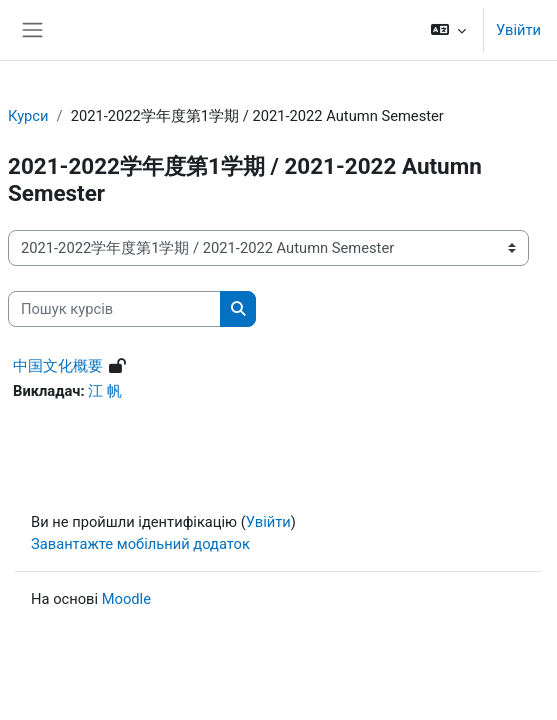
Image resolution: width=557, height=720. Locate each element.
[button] (448, 30)
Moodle (126, 599)
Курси (28, 116)
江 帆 (105, 391)
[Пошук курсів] (114, 309)
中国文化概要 (58, 366)
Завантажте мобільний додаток (140, 544)
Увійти (518, 30)
